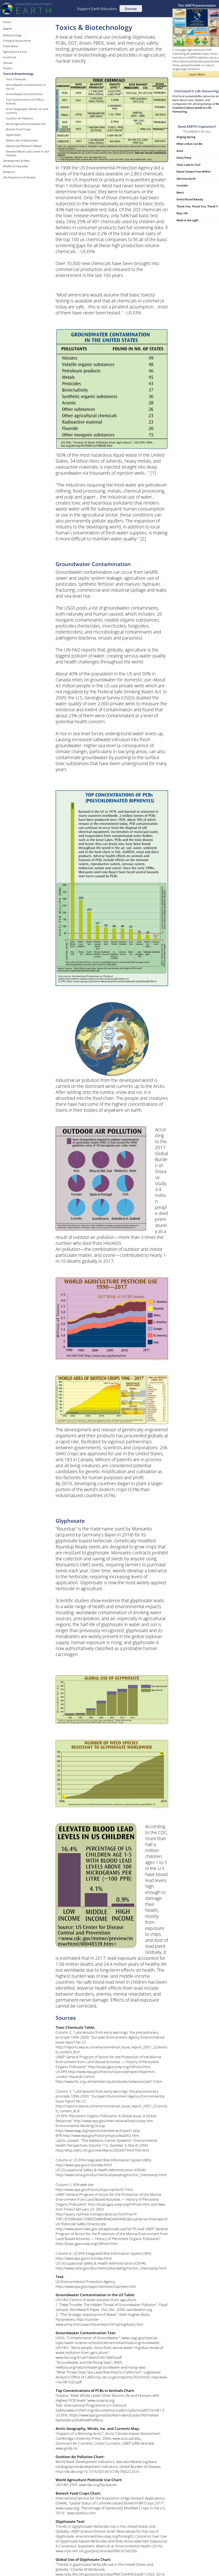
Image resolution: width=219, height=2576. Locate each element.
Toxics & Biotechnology (18, 74)
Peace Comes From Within (193, 171)
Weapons (9, 172)
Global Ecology (12, 35)
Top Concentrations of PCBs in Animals (25, 101)
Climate (8, 63)
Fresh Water (10, 46)
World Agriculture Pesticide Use (25, 124)
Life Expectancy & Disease (19, 177)
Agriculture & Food (15, 52)
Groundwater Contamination (24, 94)
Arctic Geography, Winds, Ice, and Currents (27, 111)
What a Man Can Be (189, 144)
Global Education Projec (33, 4)
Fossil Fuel (9, 57)
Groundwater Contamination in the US (26, 87)
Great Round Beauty (189, 199)
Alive (179, 151)
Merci (180, 192)
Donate (131, 8)
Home (7, 22)
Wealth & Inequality (15, 166)
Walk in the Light (187, 220)
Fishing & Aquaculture (17, 41)
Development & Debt (16, 161)
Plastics (7, 68)
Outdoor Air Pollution (19, 118)
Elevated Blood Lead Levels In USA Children (27, 153)
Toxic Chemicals (16, 79)
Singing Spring (185, 137)
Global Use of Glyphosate (22, 140)
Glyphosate (13, 135)
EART (34, 10)
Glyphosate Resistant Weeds (24, 146)
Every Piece (183, 158)
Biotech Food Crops (18, 129)
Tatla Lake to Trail (188, 165)
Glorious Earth (186, 178)
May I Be (182, 213)
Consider (182, 185)
